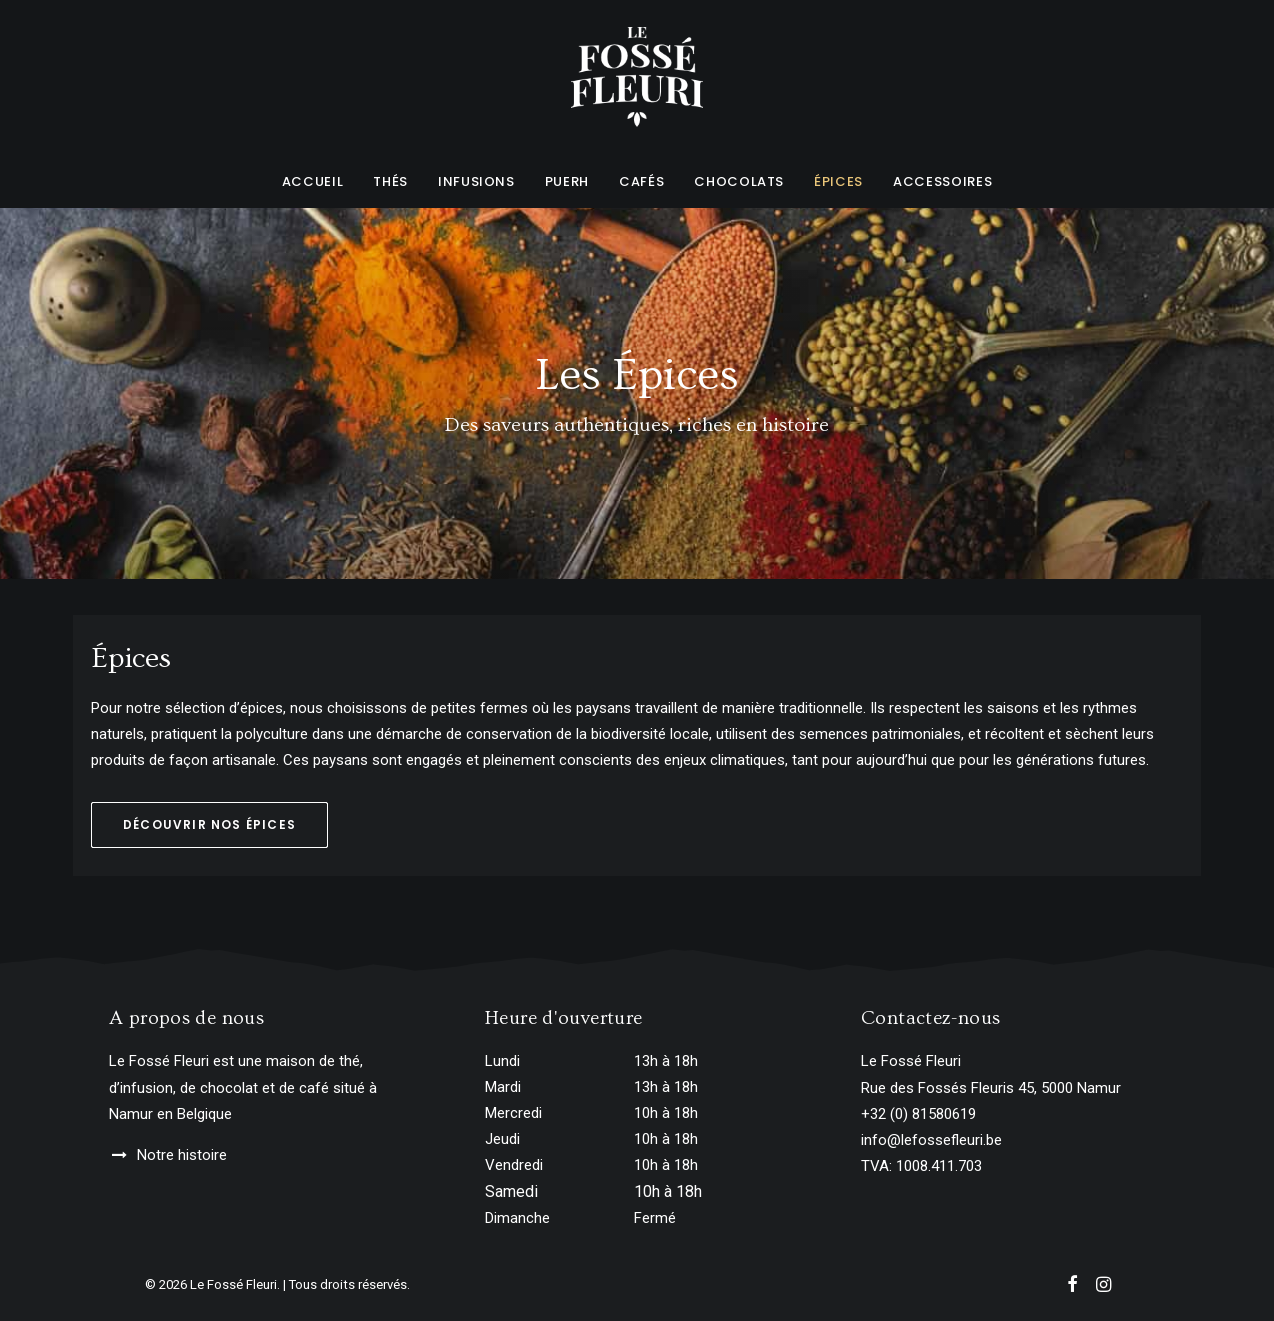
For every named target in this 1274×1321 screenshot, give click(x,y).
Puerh (567, 181)
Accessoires (942, 181)
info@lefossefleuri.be (931, 1140)
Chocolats (739, 181)
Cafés (641, 181)
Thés (390, 181)
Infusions (476, 181)
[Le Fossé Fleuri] (637, 77)
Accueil (313, 181)
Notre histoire (182, 1155)
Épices (838, 181)
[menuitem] (319, 181)
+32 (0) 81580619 (918, 1114)
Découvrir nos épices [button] (209, 824)
